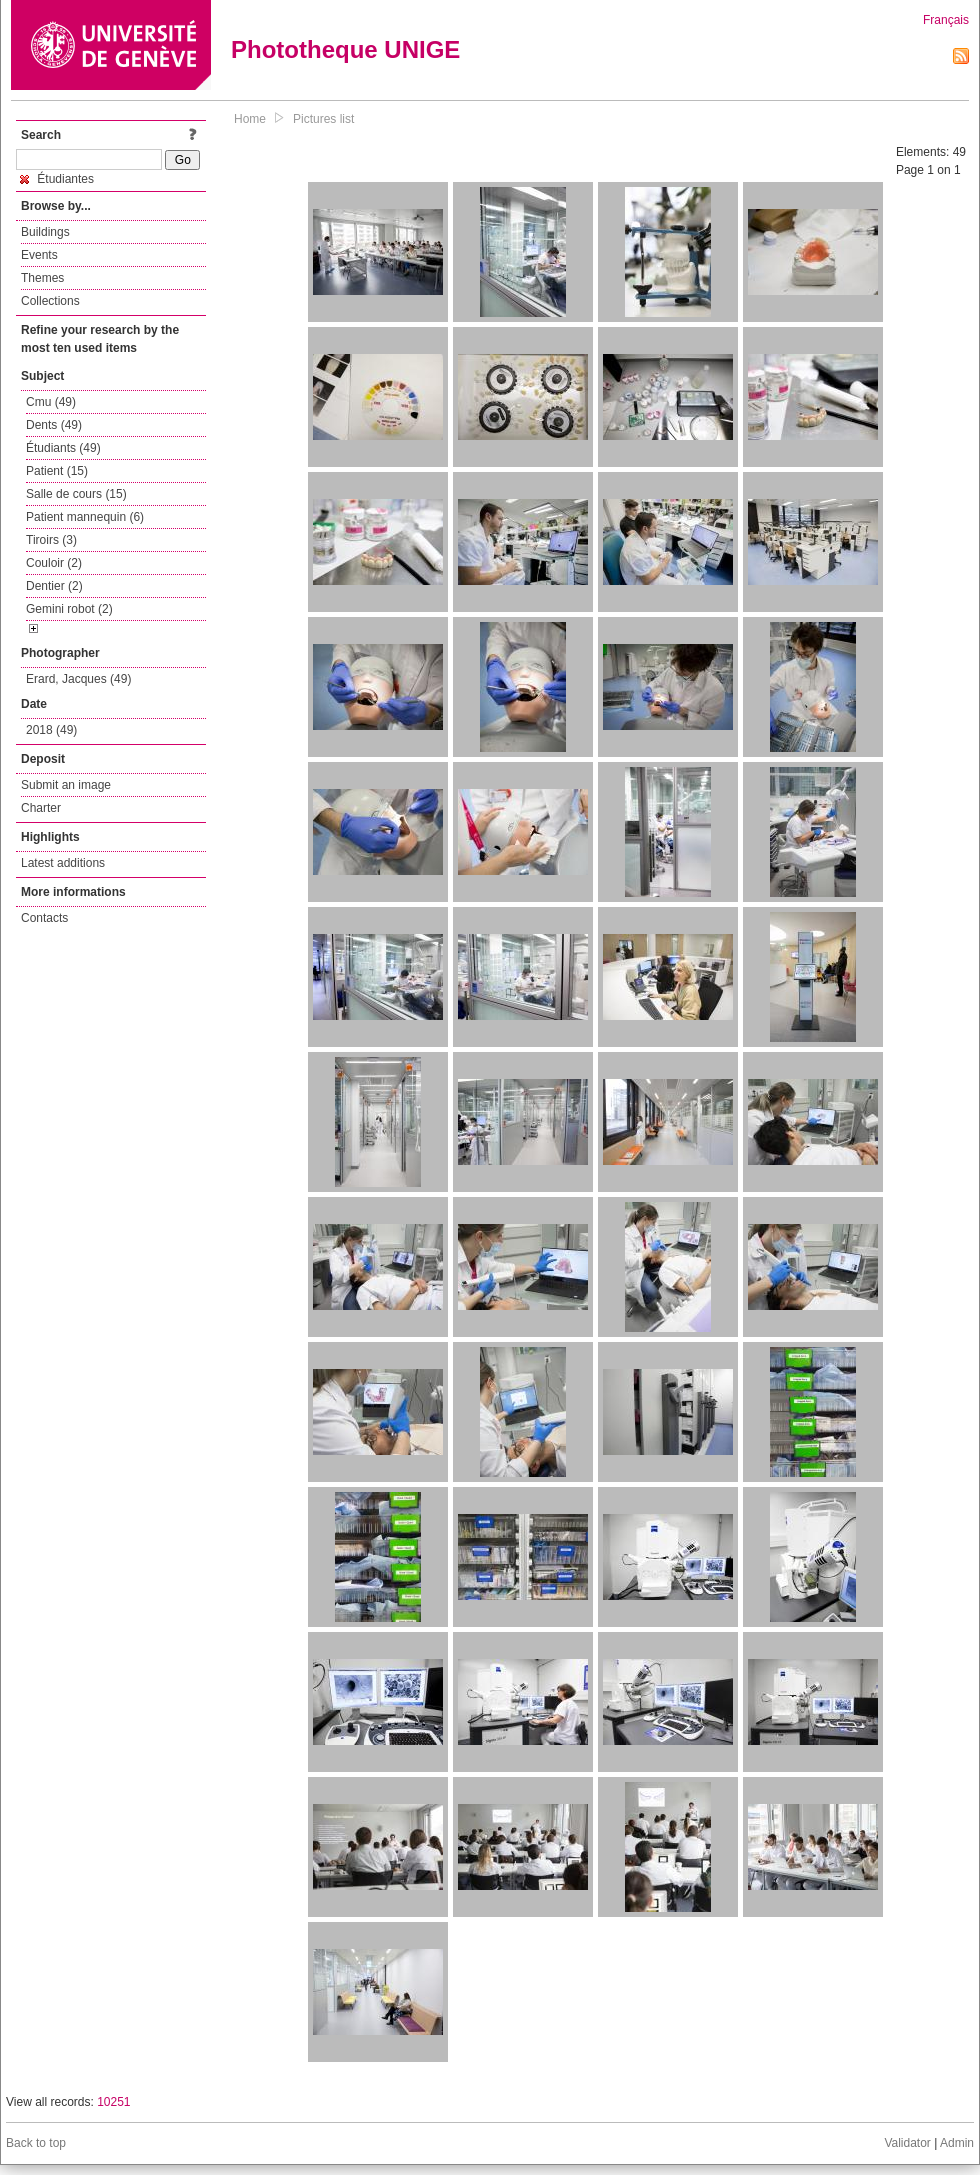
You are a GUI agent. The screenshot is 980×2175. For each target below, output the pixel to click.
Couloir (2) (54, 563)
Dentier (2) (54, 586)
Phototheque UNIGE (345, 49)
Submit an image (66, 785)
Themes (42, 278)
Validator (907, 2143)
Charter (41, 808)
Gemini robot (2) (69, 609)
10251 (113, 2102)
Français (946, 20)
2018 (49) (51, 730)
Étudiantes (57, 179)
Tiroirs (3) (51, 540)
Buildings (45, 232)
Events (39, 255)
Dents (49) (54, 425)
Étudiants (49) (63, 448)
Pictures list (323, 119)
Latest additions (63, 863)
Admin (957, 2143)
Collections (50, 301)
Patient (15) (57, 471)
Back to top (36, 2143)
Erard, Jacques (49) (78, 679)
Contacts (44, 918)
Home (250, 119)
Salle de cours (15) (76, 494)
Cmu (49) (51, 402)
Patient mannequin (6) (85, 517)
